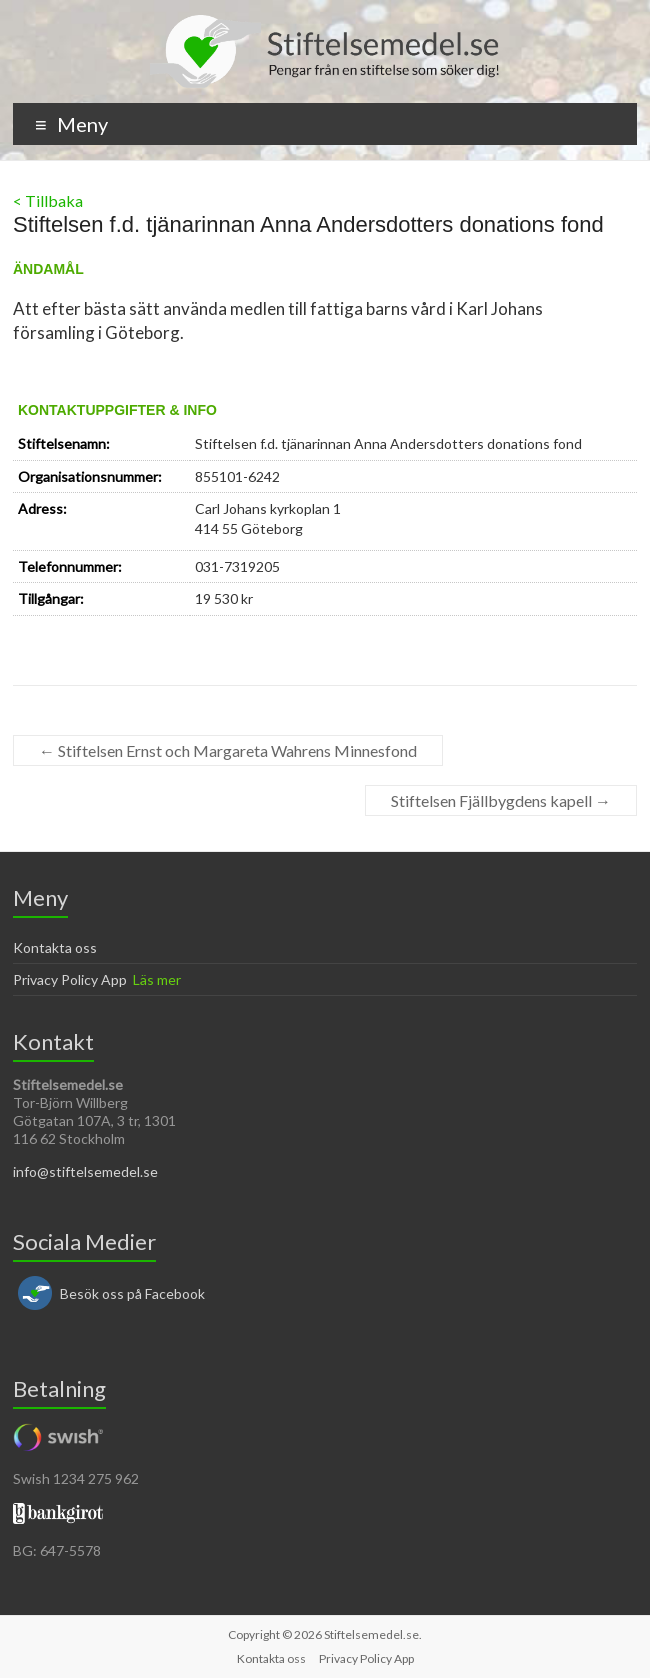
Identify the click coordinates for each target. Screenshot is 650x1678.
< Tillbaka (48, 200)
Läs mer (157, 979)
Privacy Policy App (70, 979)
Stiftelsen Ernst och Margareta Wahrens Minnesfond (228, 750)
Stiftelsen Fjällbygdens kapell (501, 800)
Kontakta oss (55, 947)
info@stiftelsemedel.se (85, 1171)
